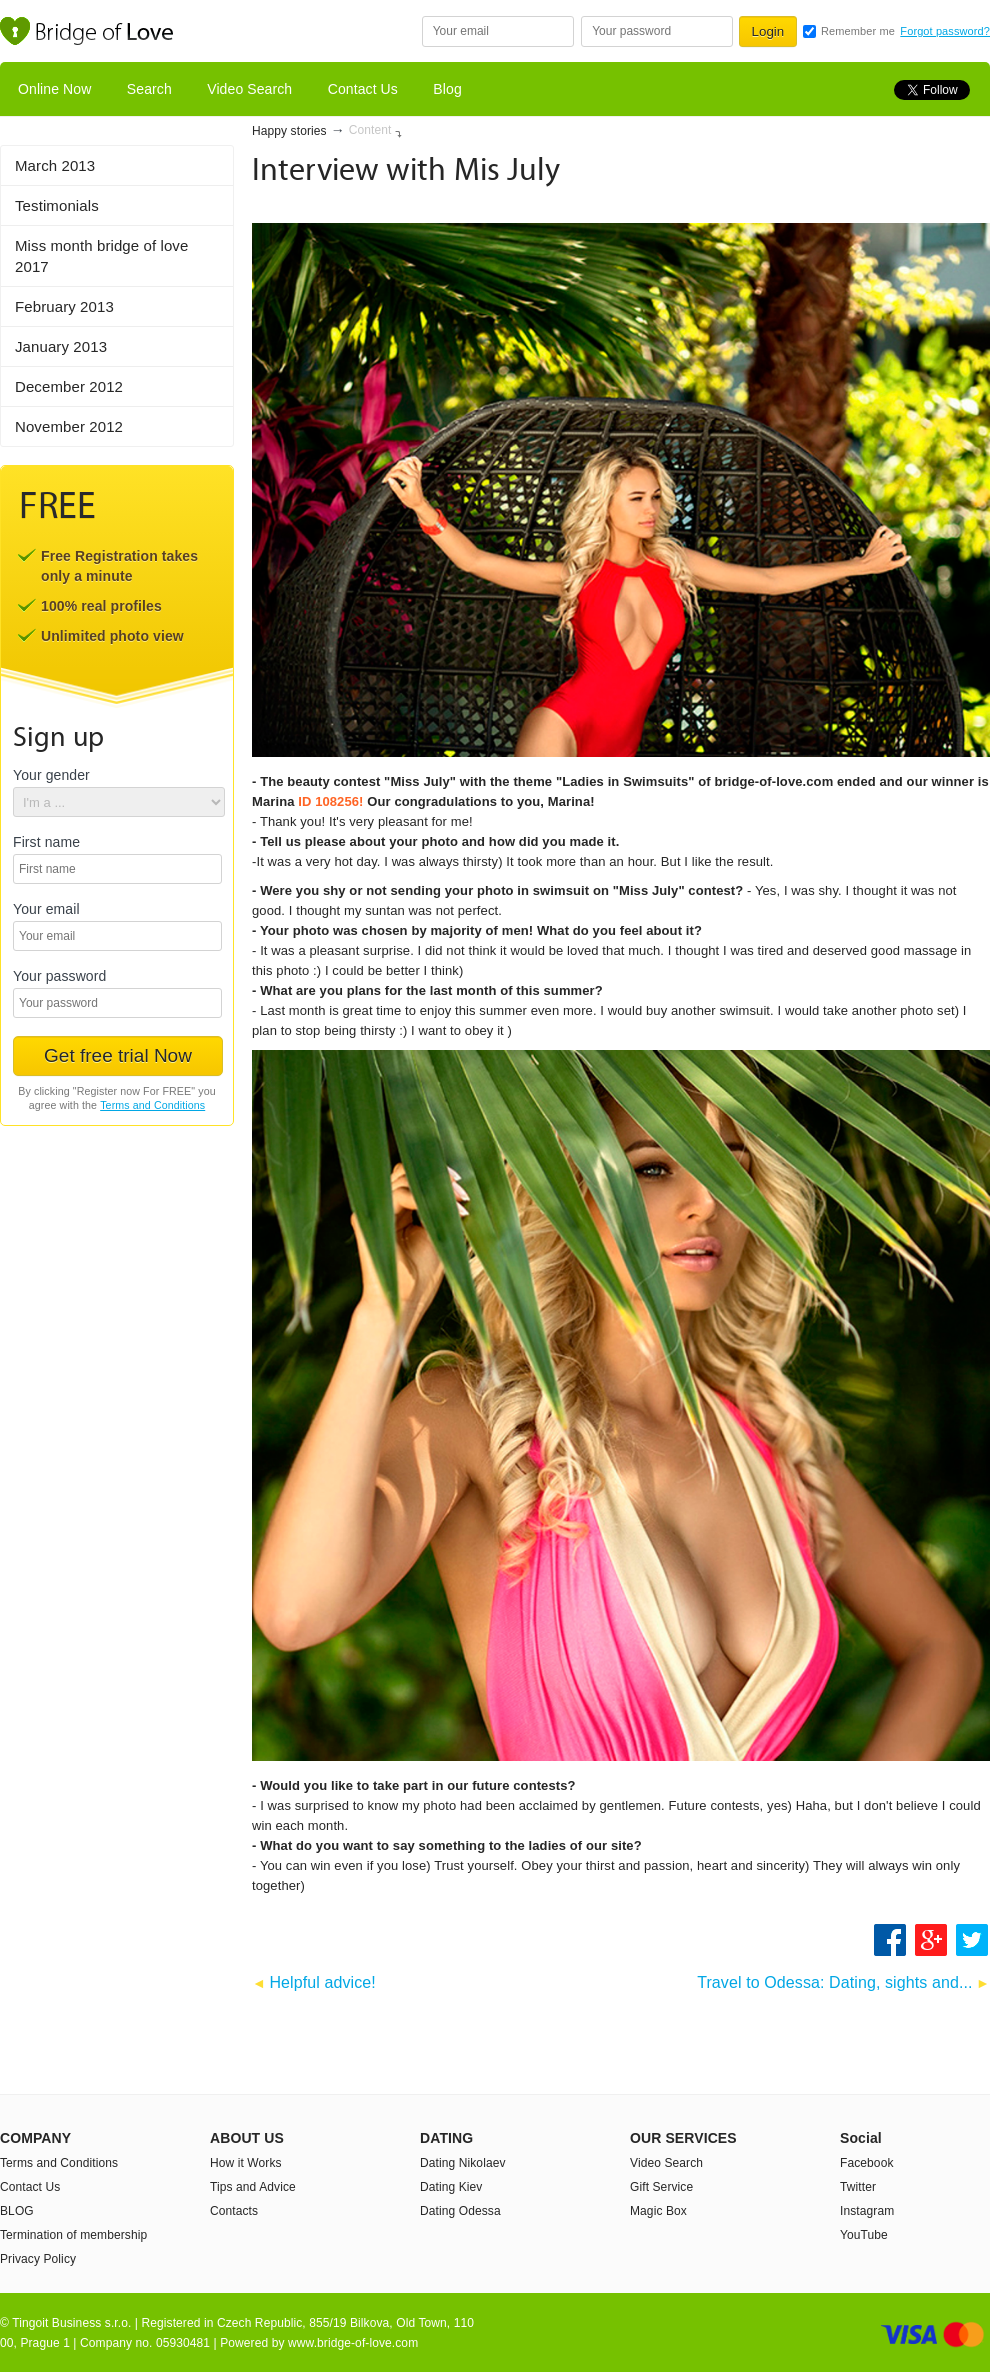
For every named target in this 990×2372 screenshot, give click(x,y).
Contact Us (363, 89)
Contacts (234, 2211)
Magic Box (658, 2211)
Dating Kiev (451, 2187)
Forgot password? (945, 31)
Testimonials (57, 205)
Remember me (858, 31)
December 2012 (69, 386)
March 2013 (55, 165)
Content (370, 130)
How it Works (246, 2163)
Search (149, 89)
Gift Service (661, 2187)
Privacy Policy (38, 2259)
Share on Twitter (973, 1940)
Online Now (54, 89)
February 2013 (64, 306)
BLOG (17, 2211)
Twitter (858, 2187)
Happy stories (289, 131)
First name (46, 842)
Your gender (51, 775)
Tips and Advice (253, 2187)
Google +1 (932, 1940)
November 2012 (69, 426)
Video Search (249, 89)
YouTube (864, 2235)
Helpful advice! (322, 1982)
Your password (59, 976)
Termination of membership (73, 2235)
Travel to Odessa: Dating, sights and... (834, 1982)
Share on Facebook (890, 1940)
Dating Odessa (460, 2211)
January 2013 (61, 346)
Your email (46, 909)
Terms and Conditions (152, 1105)
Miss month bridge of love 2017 (101, 256)
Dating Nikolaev (463, 2163)
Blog (447, 89)
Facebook (867, 2163)
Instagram (867, 2211)
